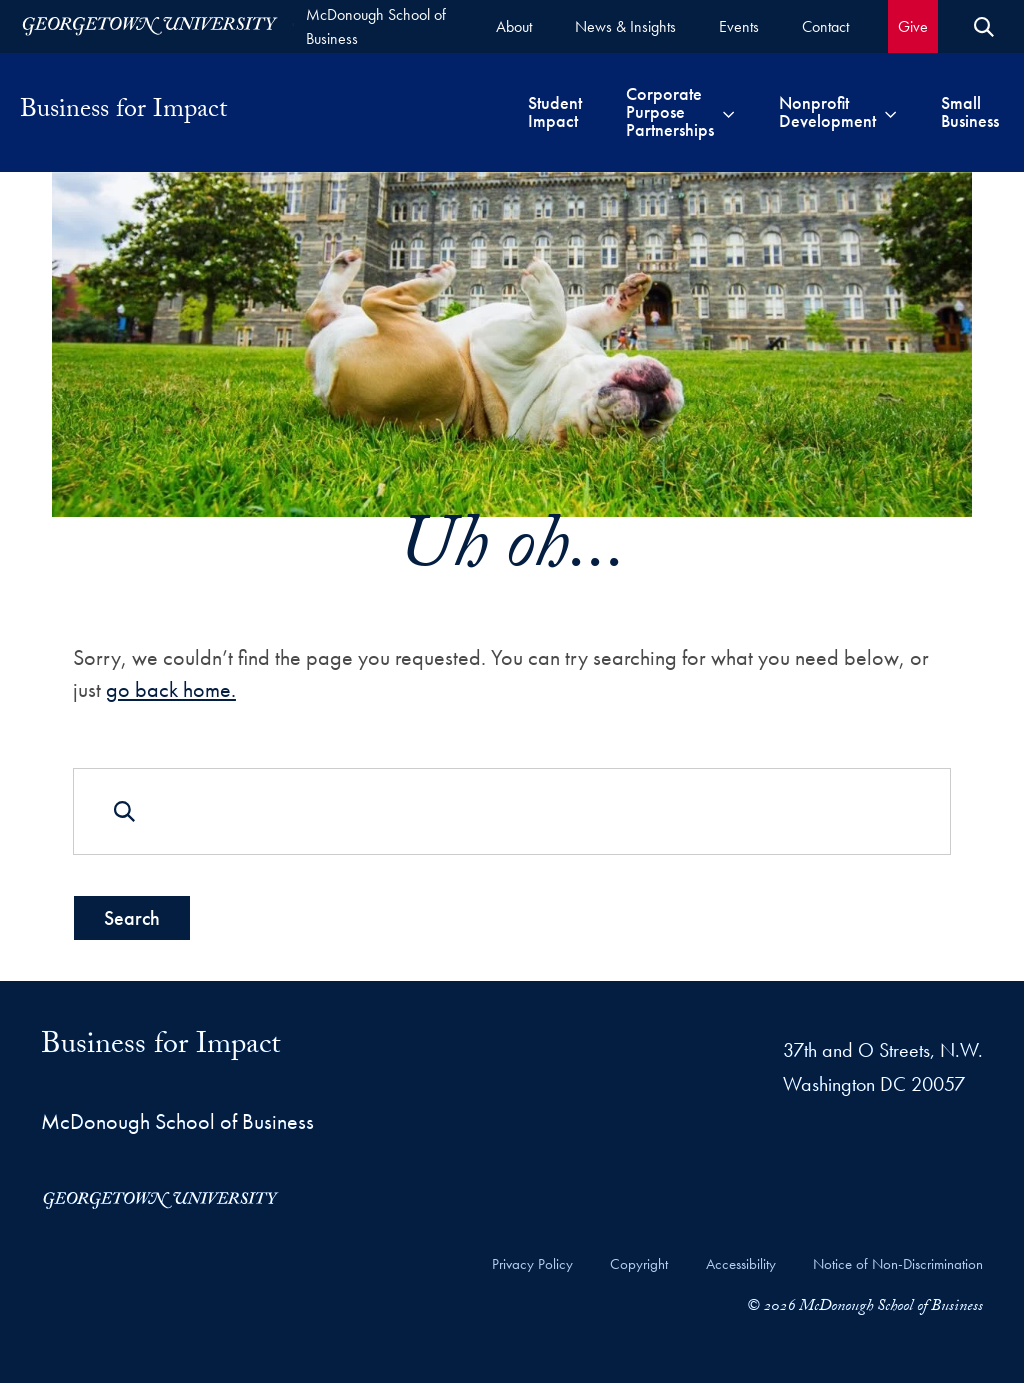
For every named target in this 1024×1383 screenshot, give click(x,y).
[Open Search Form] (984, 27)
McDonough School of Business (376, 26)
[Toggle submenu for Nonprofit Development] (890, 112)
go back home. (171, 688)
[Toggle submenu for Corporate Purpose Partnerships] (728, 112)
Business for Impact (123, 112)
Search (132, 918)
